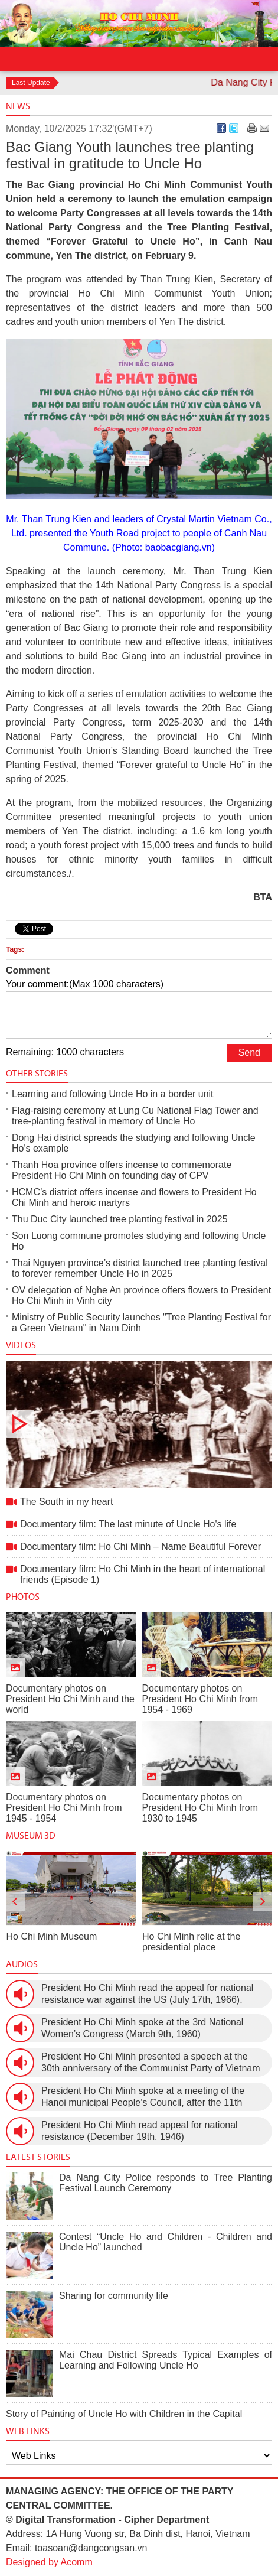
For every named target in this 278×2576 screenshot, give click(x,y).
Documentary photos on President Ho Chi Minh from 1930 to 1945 (200, 1807)
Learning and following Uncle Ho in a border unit (113, 1094)
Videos (21, 1345)
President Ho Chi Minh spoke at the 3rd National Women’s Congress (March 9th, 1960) (142, 2028)
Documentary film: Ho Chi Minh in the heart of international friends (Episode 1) (142, 1574)
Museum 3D (30, 1835)
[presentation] (15, 1901)
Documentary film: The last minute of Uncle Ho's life (128, 1524)
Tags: (15, 949)
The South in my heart (139, 1424)
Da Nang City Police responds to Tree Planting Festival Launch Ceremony (165, 2182)
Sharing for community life (113, 2296)
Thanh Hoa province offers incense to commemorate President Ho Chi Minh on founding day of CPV (121, 1170)
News (18, 106)
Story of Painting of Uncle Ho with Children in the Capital (124, 2414)
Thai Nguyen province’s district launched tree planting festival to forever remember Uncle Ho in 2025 (140, 1268)
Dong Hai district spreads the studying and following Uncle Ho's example (134, 1143)
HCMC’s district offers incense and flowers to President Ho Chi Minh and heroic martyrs (134, 1197)
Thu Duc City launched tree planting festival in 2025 (120, 1219)
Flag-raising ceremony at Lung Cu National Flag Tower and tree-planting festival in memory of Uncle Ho (135, 1115)
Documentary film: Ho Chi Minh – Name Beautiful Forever (140, 1546)
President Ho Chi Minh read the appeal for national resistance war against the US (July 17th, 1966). (147, 1994)
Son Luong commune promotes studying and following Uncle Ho (139, 1241)
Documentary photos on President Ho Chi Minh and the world (70, 1699)
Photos (23, 1596)
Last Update (31, 83)
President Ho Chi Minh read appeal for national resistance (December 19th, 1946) (139, 2131)
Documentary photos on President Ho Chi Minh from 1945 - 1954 (64, 1807)
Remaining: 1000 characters (65, 1052)
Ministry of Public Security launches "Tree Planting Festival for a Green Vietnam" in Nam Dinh (141, 1322)
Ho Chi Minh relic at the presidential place (191, 1941)
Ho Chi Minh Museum (51, 1936)
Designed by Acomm (49, 2562)
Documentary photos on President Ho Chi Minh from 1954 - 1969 (200, 1699)
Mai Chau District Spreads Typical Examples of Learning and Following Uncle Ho (165, 2360)
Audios (22, 1964)
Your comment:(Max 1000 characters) (84, 984)
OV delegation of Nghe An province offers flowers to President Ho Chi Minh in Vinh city (141, 1295)
